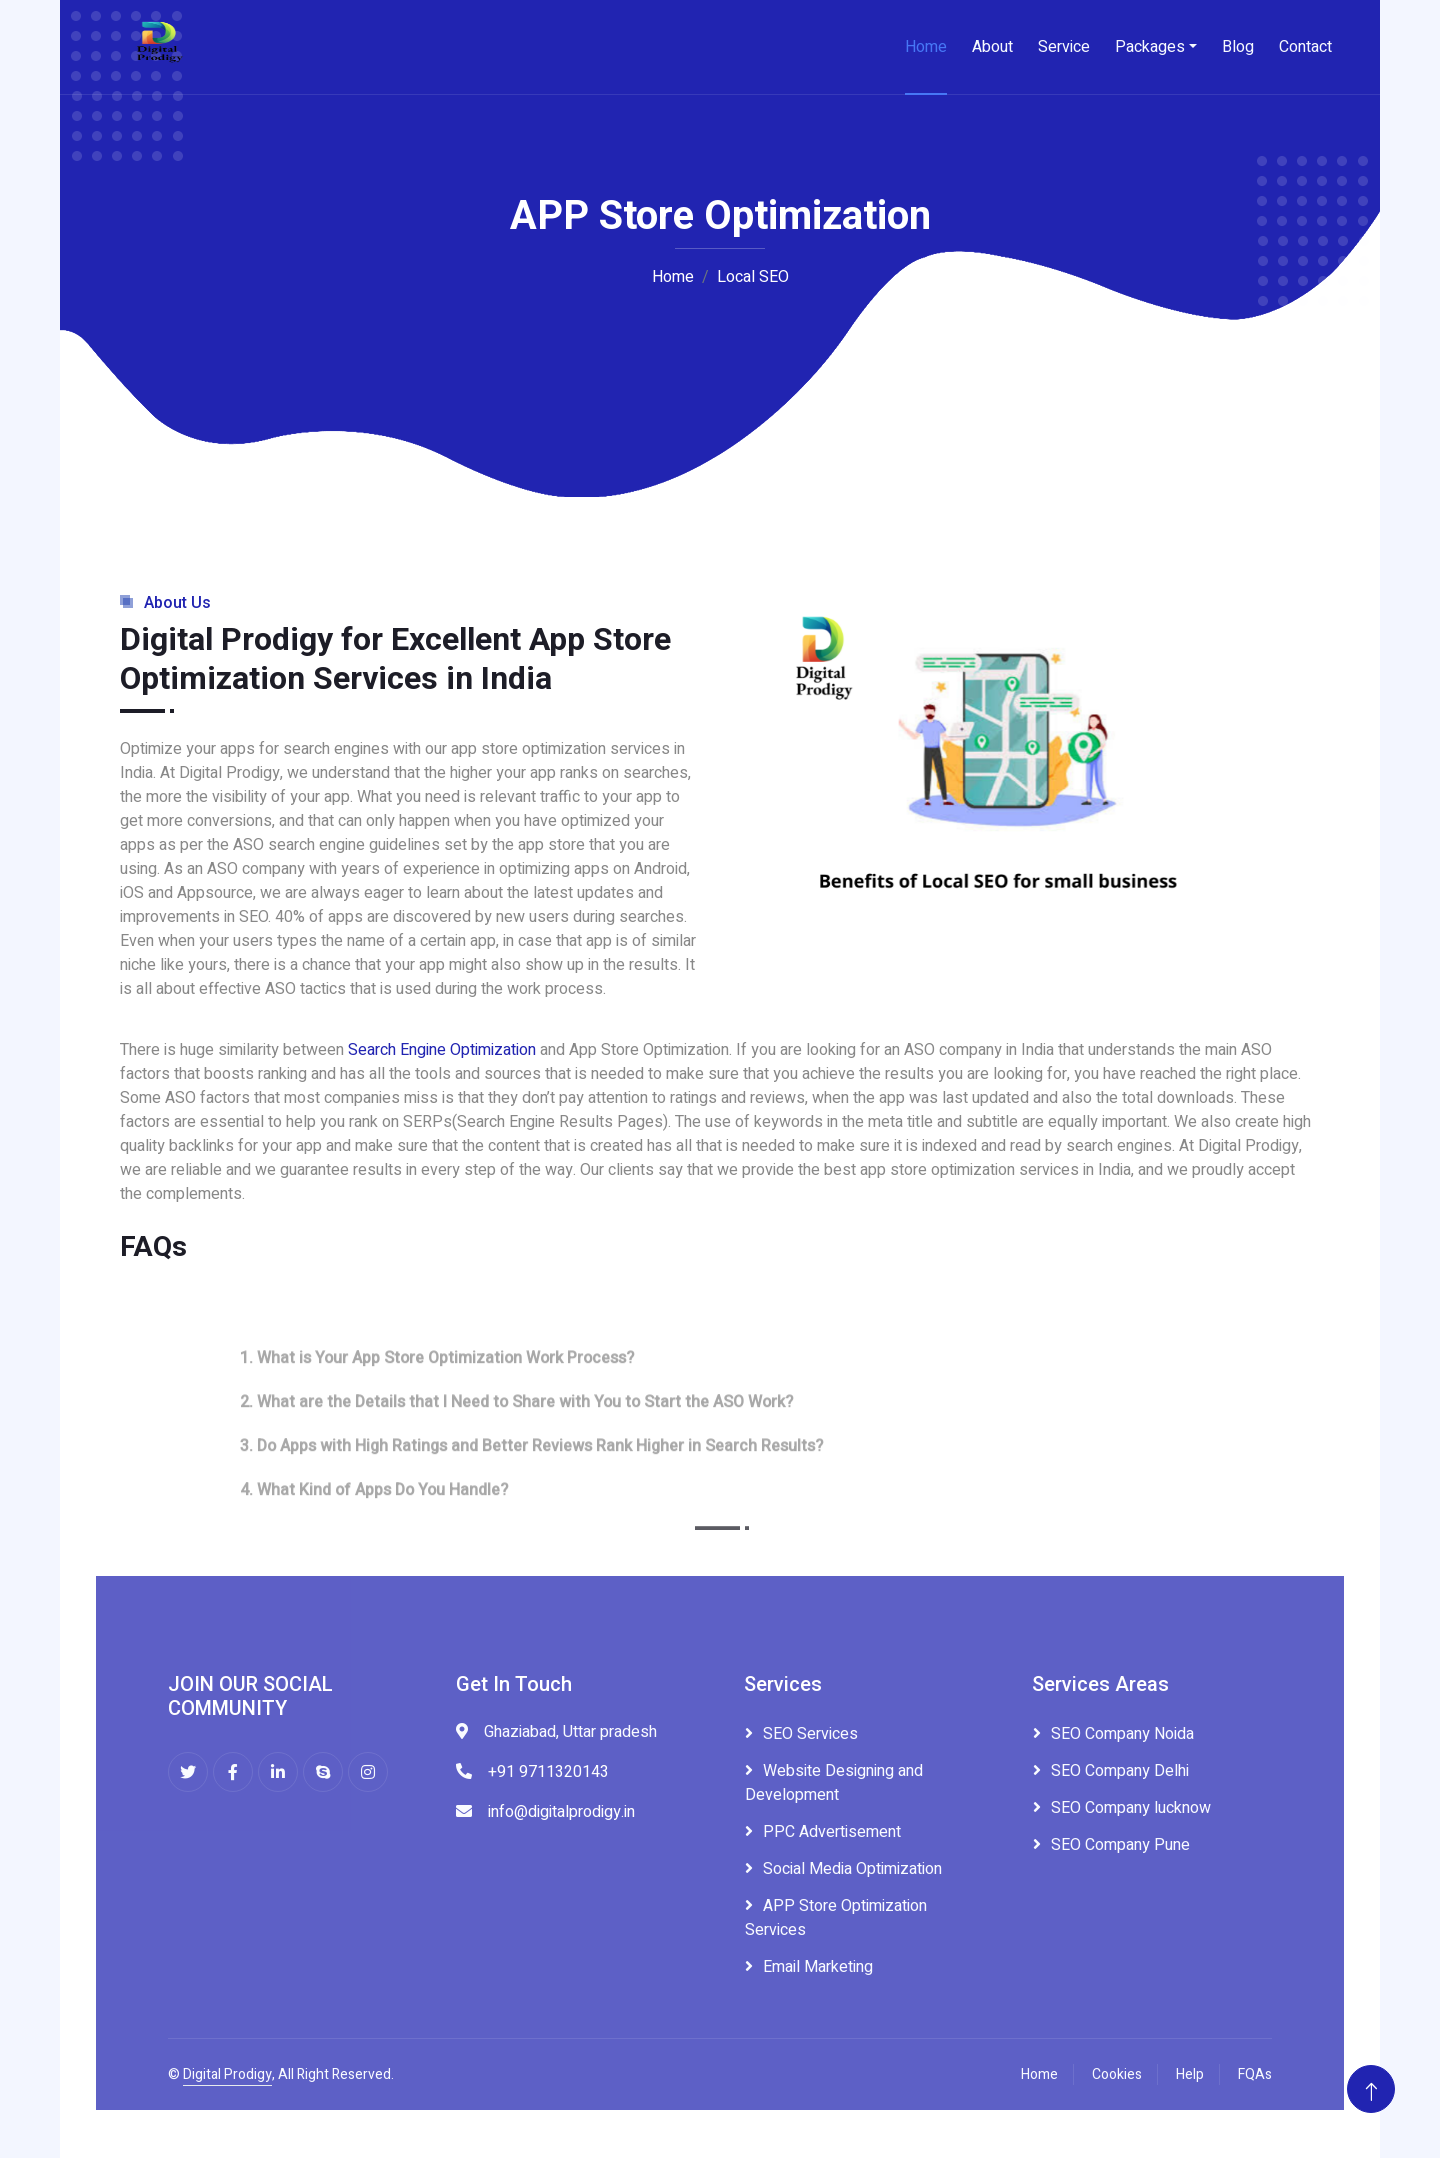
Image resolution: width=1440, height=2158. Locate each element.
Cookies (1117, 2074)
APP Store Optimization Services (836, 1918)
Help (1190, 2074)
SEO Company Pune (1120, 1845)
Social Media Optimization (852, 1869)
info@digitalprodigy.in (561, 1812)
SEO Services (810, 1734)
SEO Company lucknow (1131, 1808)
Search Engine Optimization (442, 1050)
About (992, 47)
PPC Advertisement (832, 1832)
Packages (1150, 47)
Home (926, 47)
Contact (1305, 47)
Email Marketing (818, 1967)
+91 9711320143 (548, 1772)
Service (1064, 47)
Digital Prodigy (227, 2074)
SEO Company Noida (1122, 1734)
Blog (1238, 47)
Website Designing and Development (834, 1783)
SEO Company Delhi (1120, 1771)
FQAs (1255, 2074)
